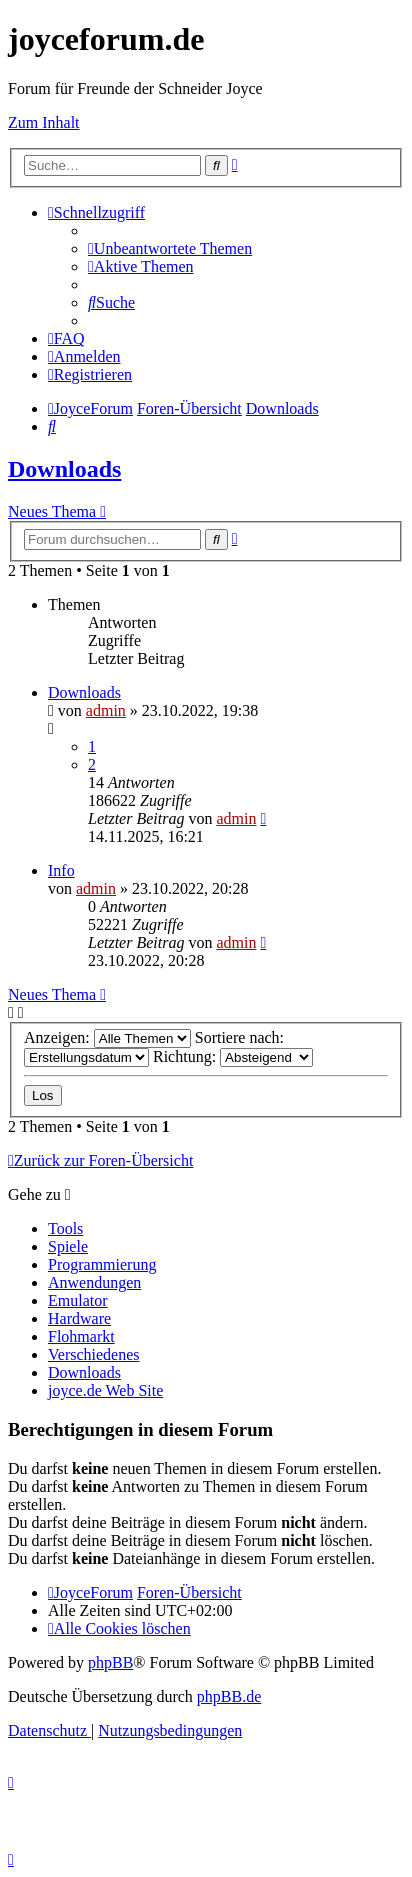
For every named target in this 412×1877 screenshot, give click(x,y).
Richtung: (233, 1056)
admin (106, 710)
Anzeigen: (107, 1037)
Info (61, 870)
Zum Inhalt (44, 122)
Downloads (64, 469)
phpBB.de (229, 1696)
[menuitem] (170, 248)
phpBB (110, 1662)
